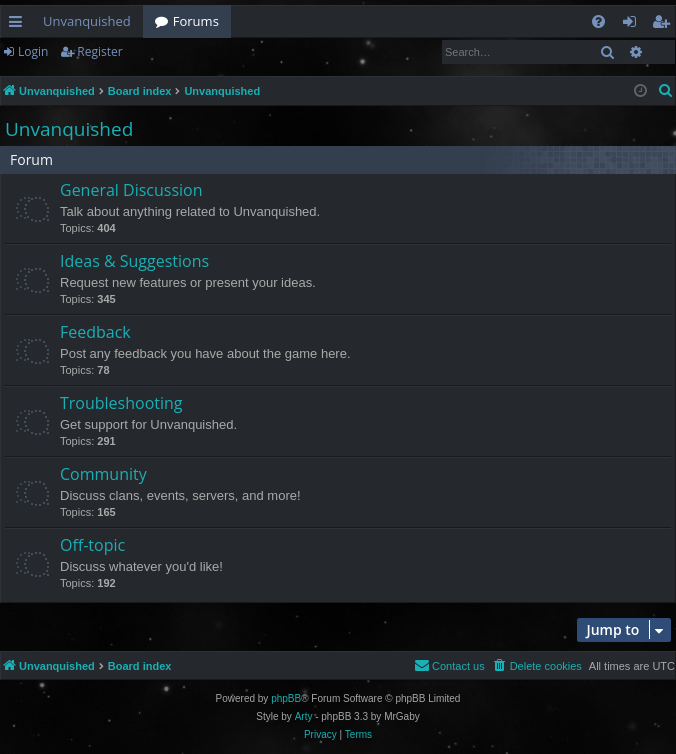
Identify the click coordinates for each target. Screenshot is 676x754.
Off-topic (92, 545)
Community (103, 474)
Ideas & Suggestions (134, 261)
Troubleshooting (121, 403)
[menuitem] (598, 21)
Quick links (19, 25)
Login (33, 51)
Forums (196, 21)
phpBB (286, 698)
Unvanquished (87, 21)
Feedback (95, 332)
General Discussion (131, 190)
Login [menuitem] (633, 25)
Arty (304, 716)
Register (99, 51)
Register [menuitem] (665, 25)
